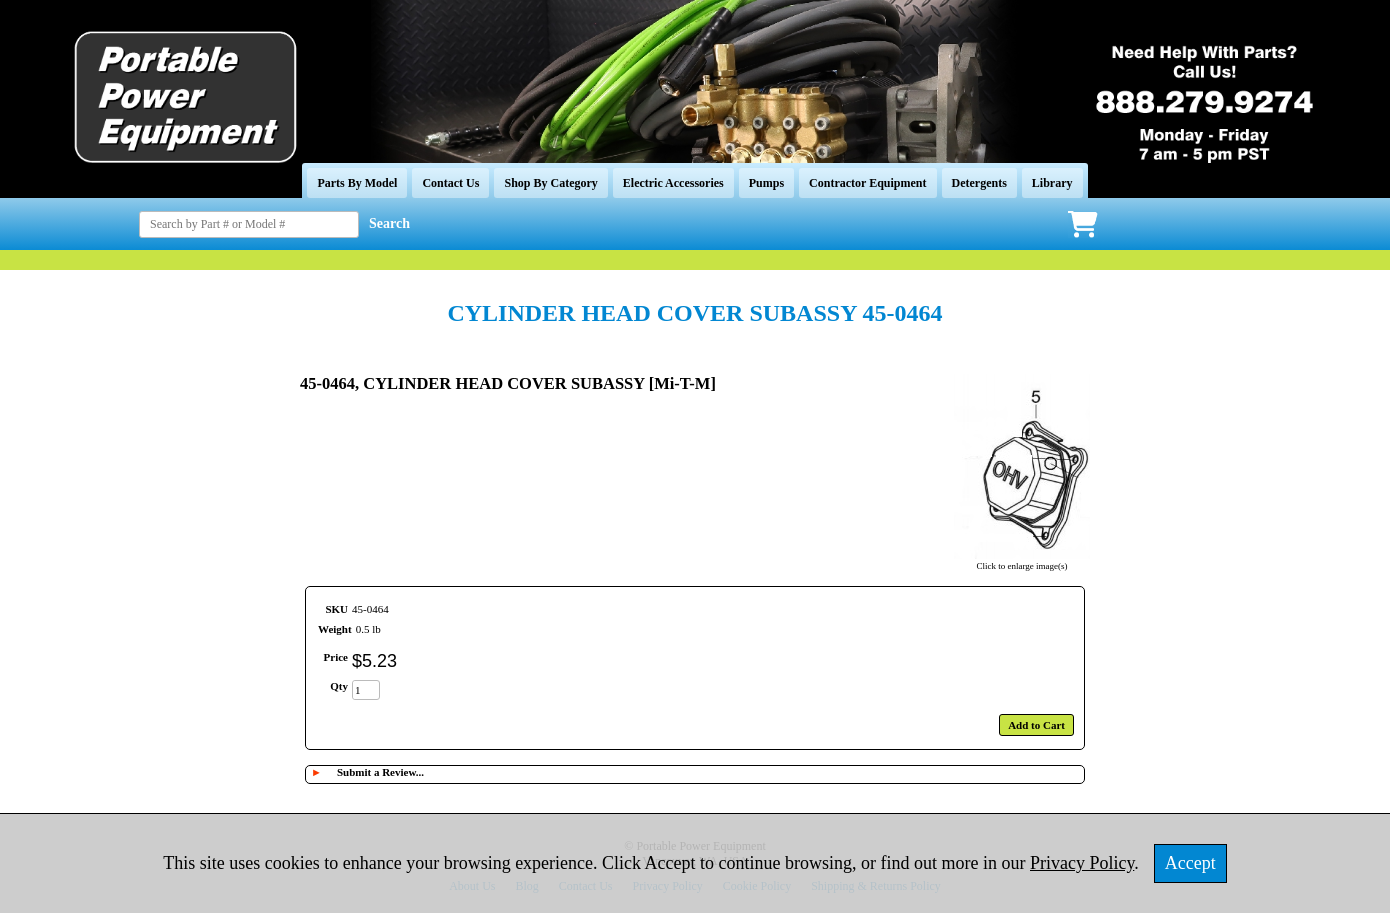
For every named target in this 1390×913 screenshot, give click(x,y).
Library (1052, 183)
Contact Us (450, 183)
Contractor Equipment (867, 183)
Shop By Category (550, 183)
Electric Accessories (673, 183)
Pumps (766, 183)
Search (389, 223)
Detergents (979, 183)
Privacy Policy (1082, 863)
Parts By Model (357, 183)
